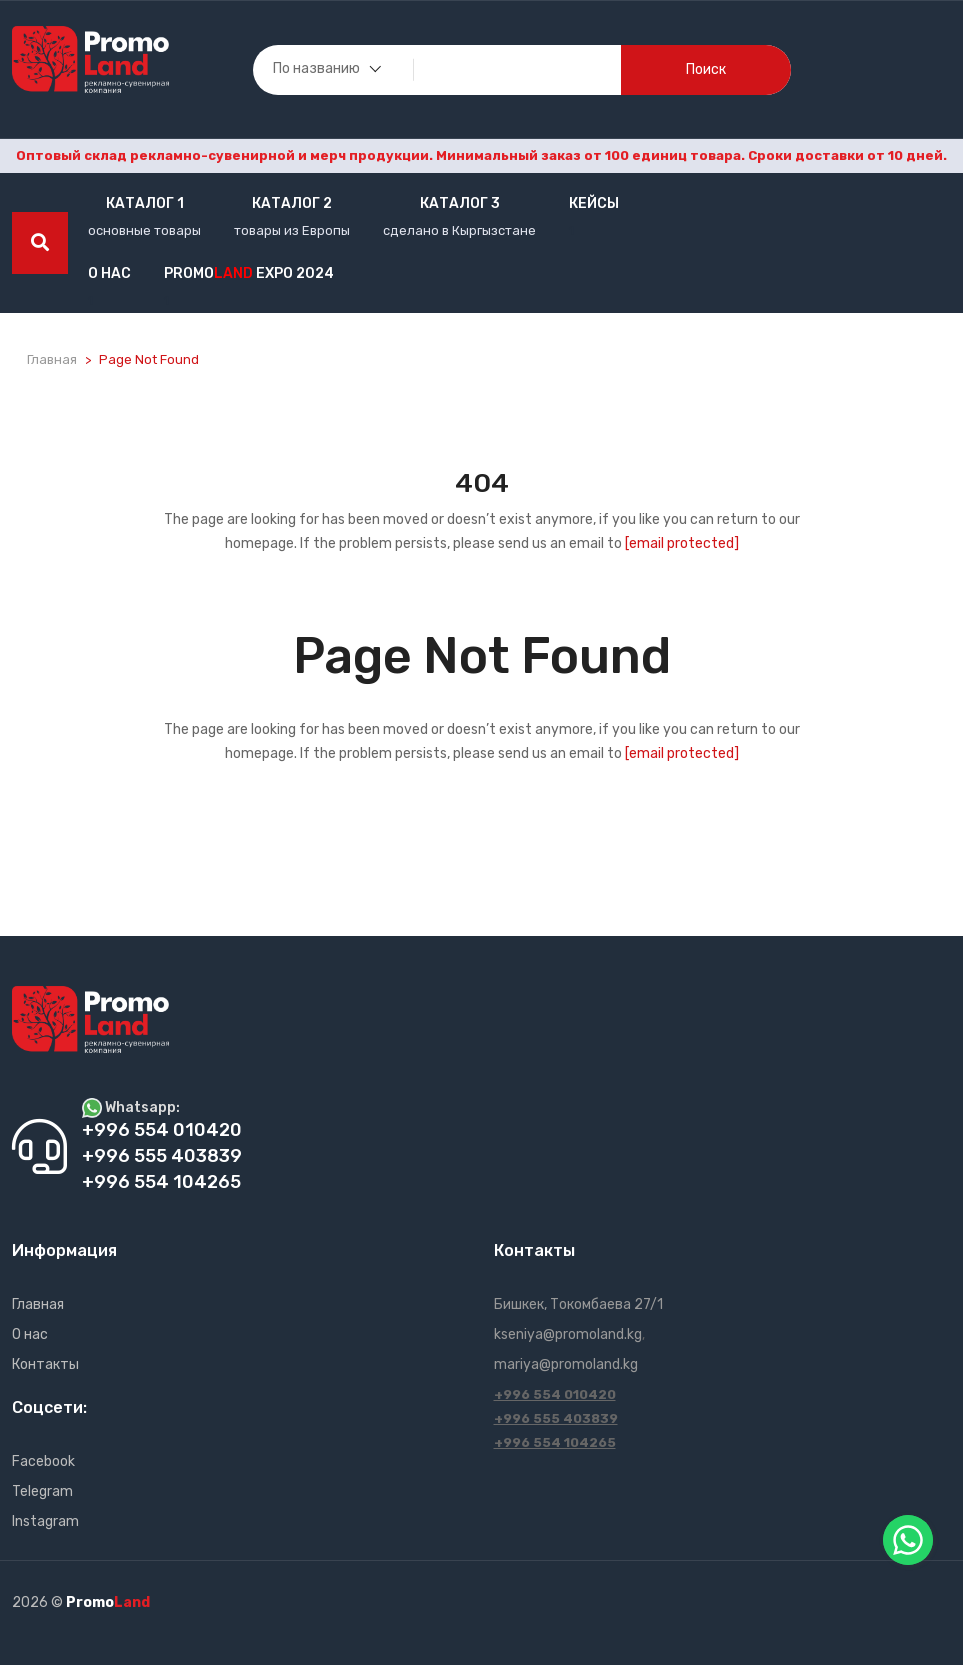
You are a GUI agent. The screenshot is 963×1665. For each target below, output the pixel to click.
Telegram (42, 1491)
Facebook (43, 1461)
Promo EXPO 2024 (249, 273)
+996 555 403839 (556, 1418)
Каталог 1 (145, 203)
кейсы (594, 203)
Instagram (45, 1521)
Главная (52, 359)
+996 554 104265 (555, 1442)
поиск (706, 69)
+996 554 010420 (555, 1394)
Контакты (45, 1364)
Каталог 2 (292, 203)
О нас (109, 273)
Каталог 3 (460, 203)
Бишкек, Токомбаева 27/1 (578, 1304)
